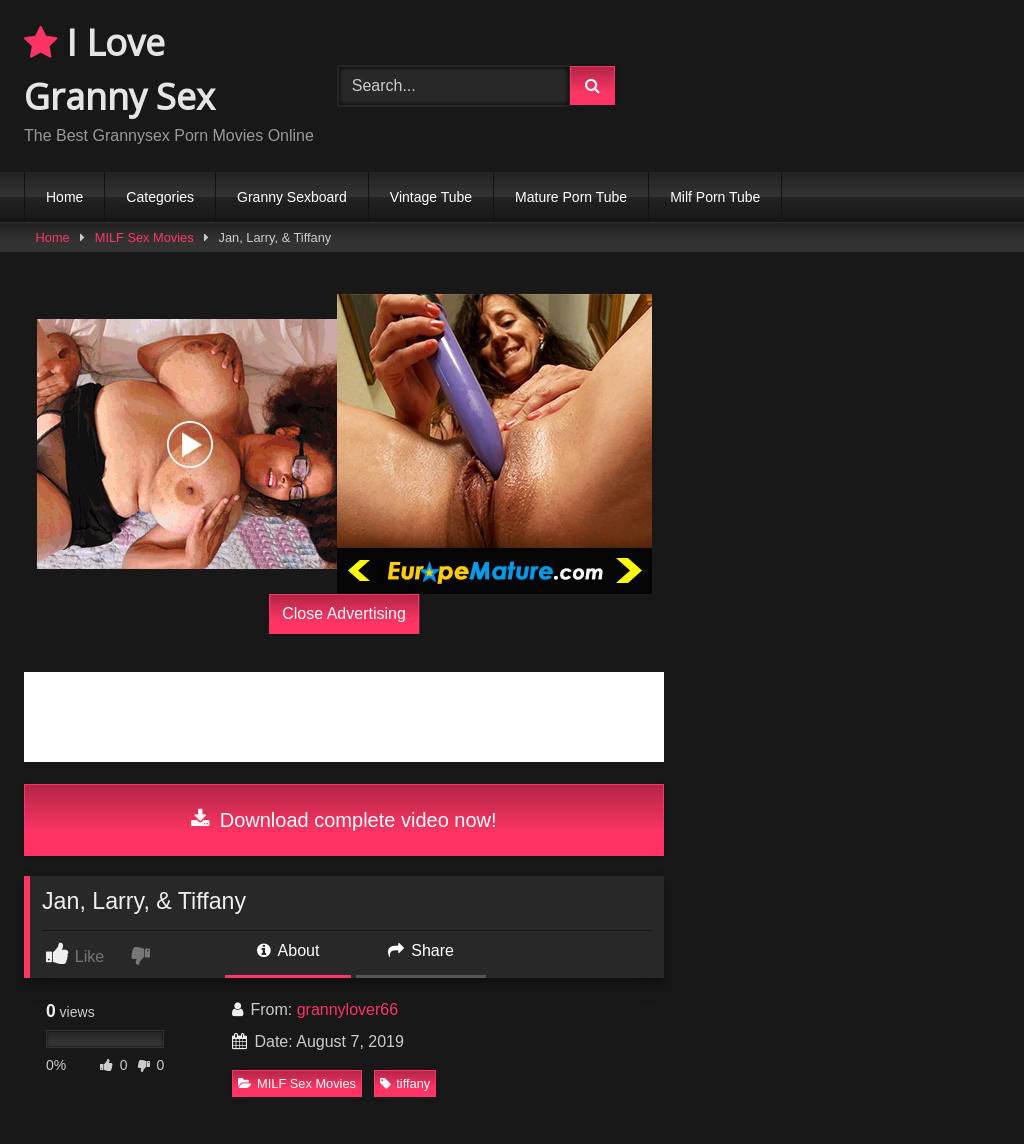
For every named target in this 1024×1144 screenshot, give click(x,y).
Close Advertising (344, 613)
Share (421, 950)
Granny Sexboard (292, 197)
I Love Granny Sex (119, 69)
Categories (160, 197)
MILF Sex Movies (144, 237)
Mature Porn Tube (571, 197)
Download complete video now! (343, 820)
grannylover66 (347, 1009)
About (288, 950)
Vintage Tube (431, 197)
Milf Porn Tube (715, 197)
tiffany (405, 1083)
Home (64, 197)
